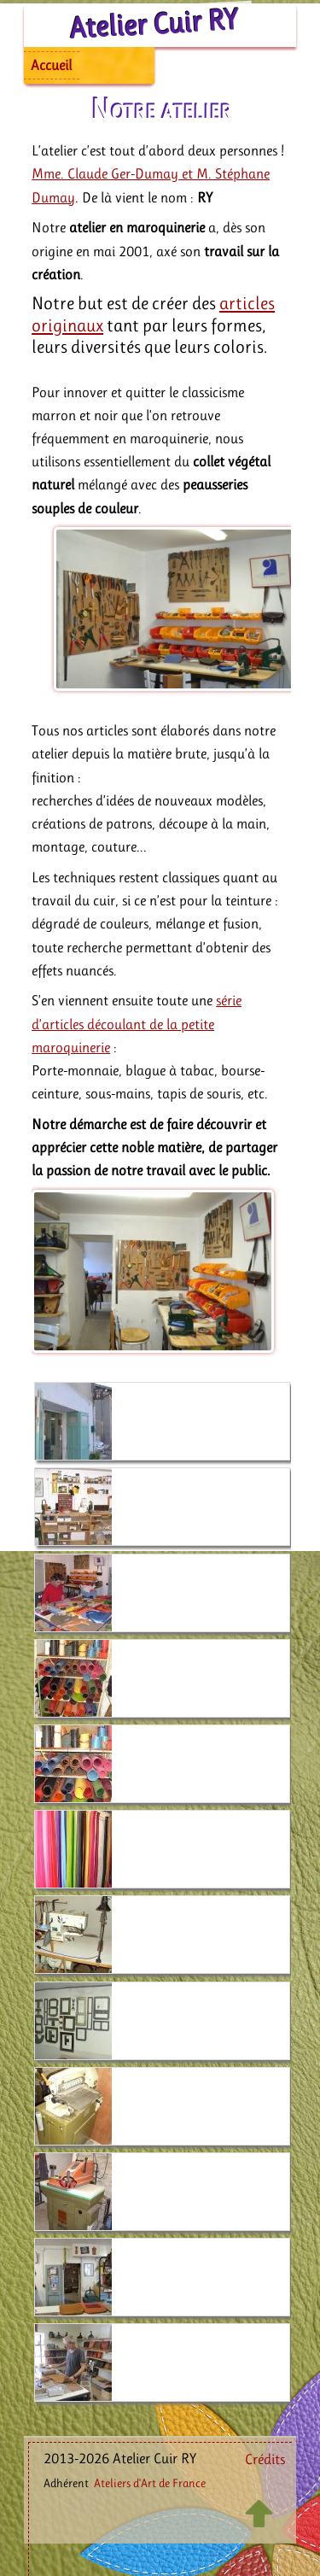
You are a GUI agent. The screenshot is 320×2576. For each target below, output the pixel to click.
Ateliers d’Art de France (150, 2483)
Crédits (265, 2458)
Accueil (51, 64)
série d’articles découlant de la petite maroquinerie (136, 1023)
